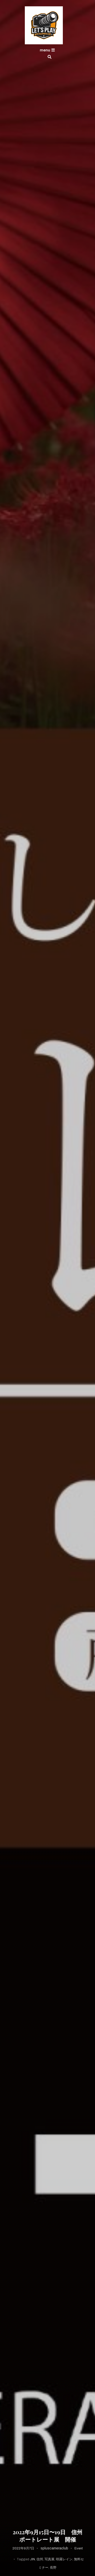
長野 (53, 2567)
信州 (39, 2559)
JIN (32, 2559)
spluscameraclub (54, 2548)
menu (47, 50)
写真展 (49, 2559)
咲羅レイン (64, 2559)
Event (78, 2548)
